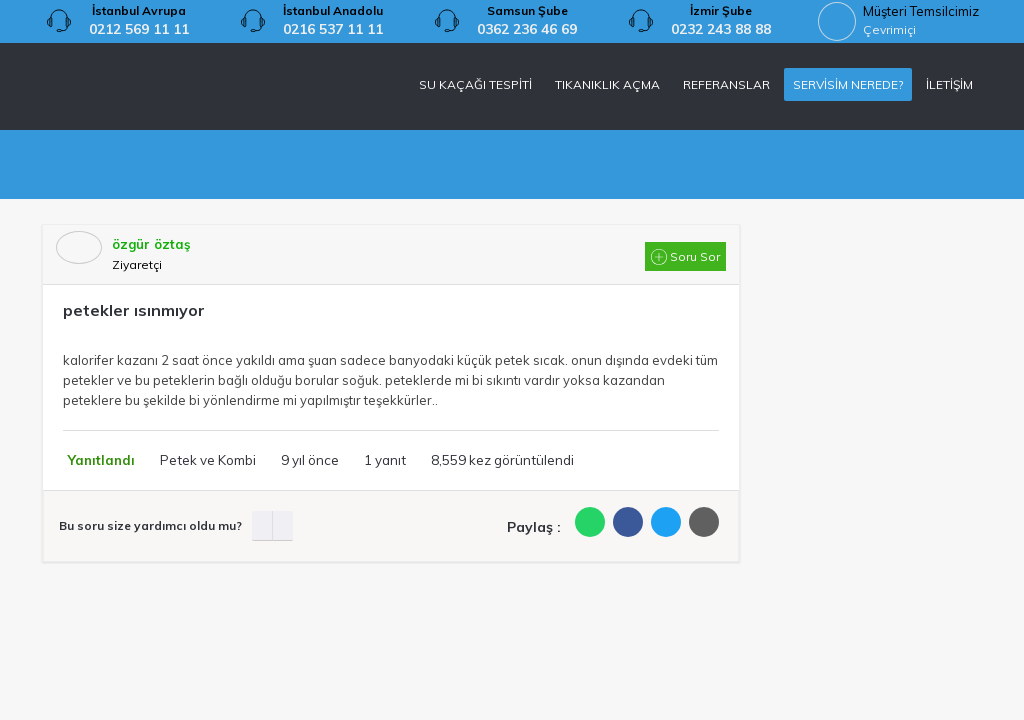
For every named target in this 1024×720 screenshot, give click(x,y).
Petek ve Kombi (208, 460)
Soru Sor (685, 257)
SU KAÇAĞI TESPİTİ (475, 84)
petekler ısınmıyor (134, 310)
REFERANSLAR (726, 84)
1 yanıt (385, 460)
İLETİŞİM (949, 84)
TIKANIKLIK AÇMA (607, 84)
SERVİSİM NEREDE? (848, 84)
